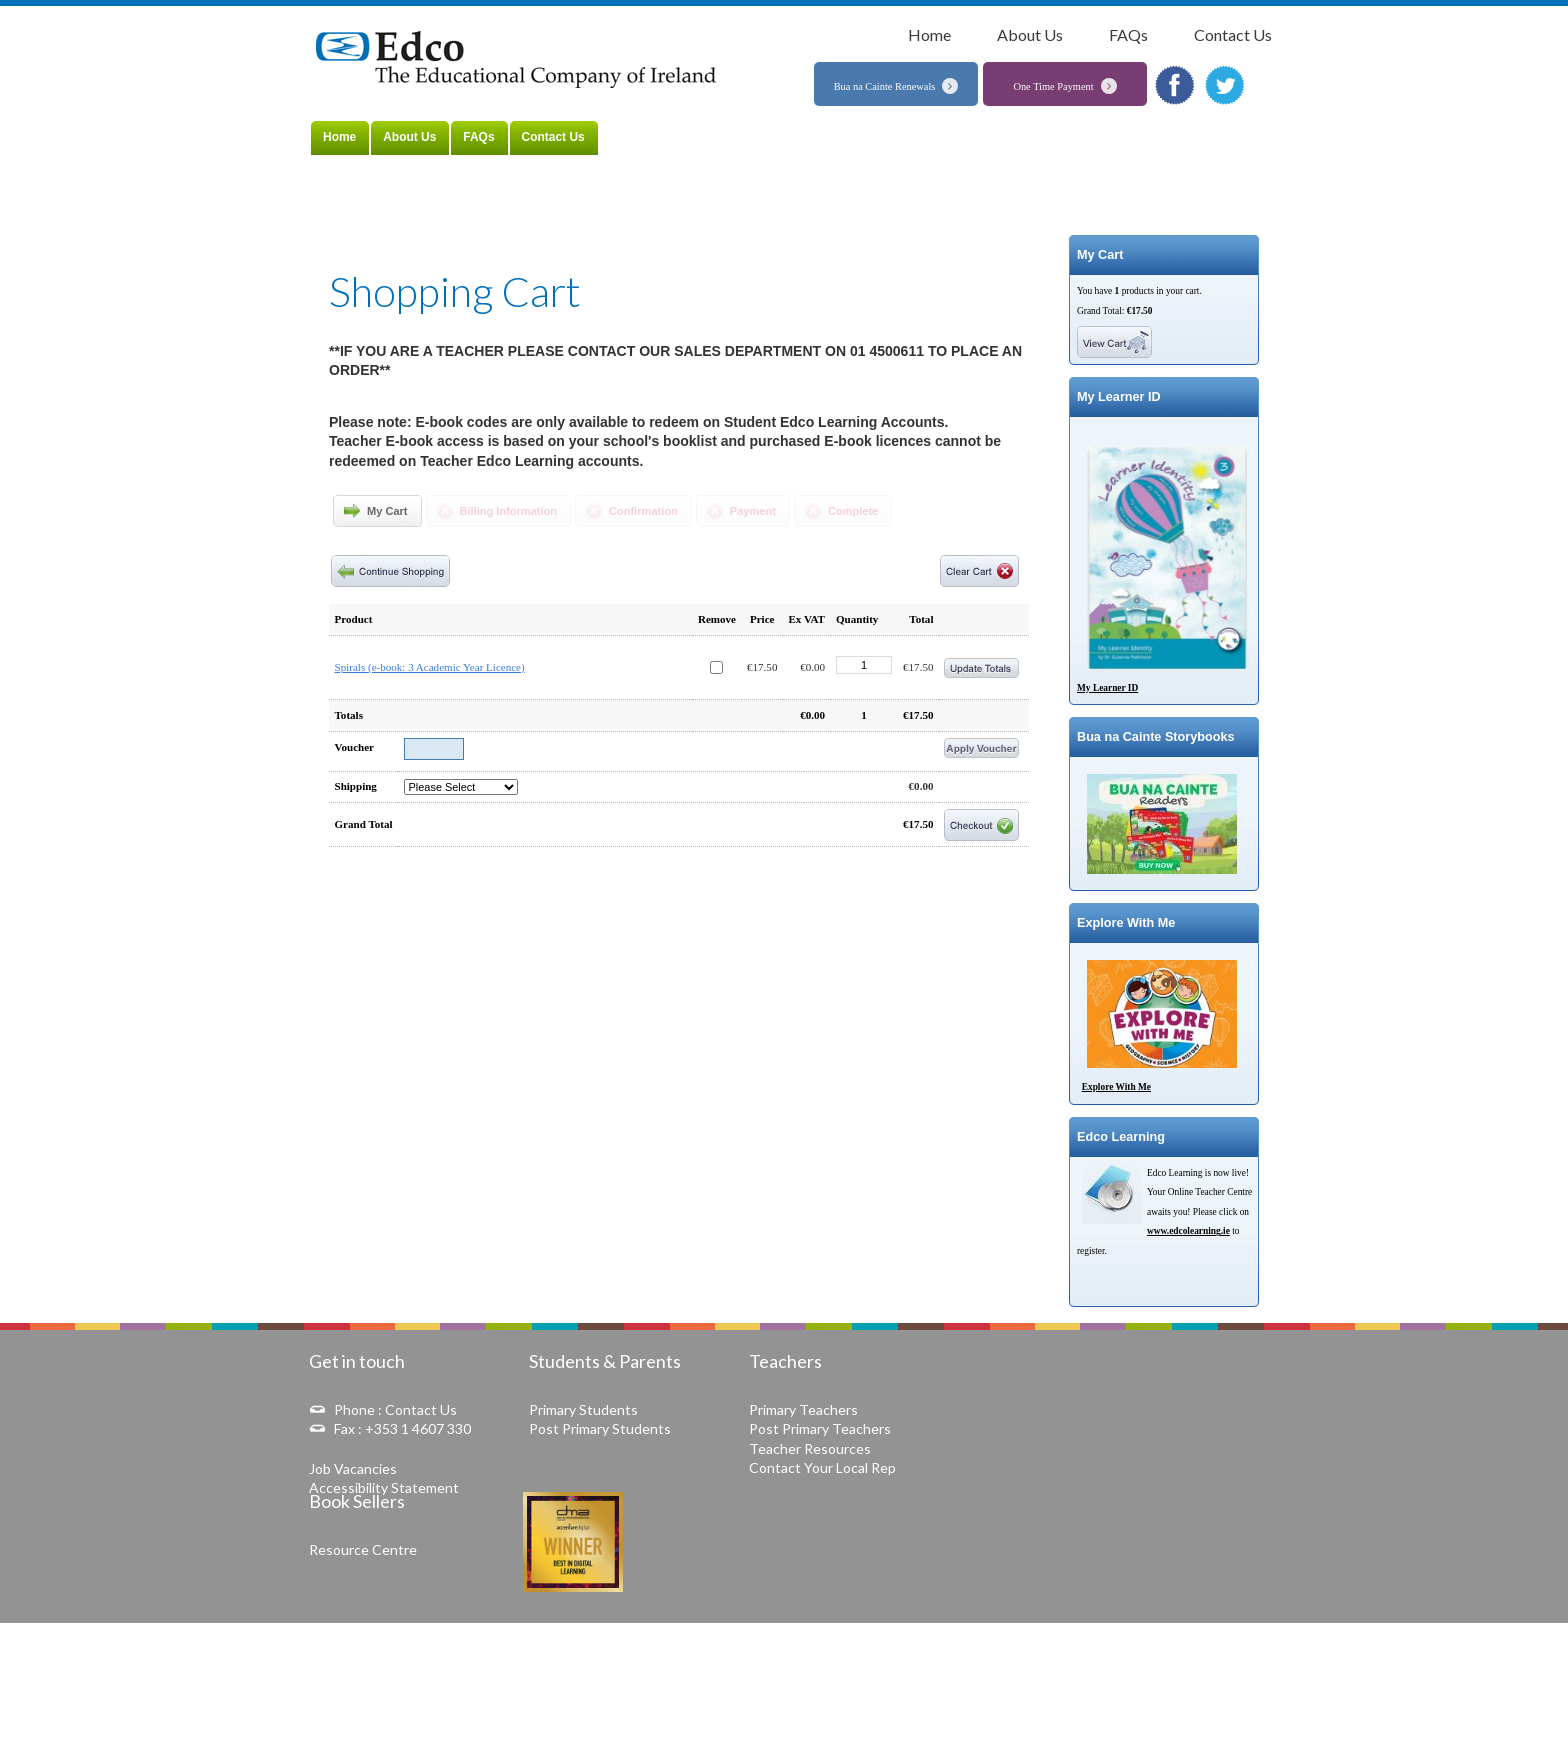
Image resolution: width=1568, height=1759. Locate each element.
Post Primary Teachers (820, 1428)
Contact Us (1233, 34)
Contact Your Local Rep (822, 1467)
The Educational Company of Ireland (521, 61)
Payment (753, 511)
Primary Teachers (803, 1409)
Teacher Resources (810, 1448)
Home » (393, 13)
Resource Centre (363, 1549)
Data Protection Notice (1130, 1656)
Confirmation (643, 511)
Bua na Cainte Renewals (885, 86)
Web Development (1183, 1725)
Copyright (1223, 1656)
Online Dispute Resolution (885, 1656)
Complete (853, 511)
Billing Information (509, 511)
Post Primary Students (600, 1428)
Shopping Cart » (450, 13)
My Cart (387, 511)
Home (929, 34)
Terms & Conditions (761, 1656)
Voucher (354, 747)
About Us (1030, 34)
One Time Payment (1053, 86)
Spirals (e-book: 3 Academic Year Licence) (430, 667)
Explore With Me (1116, 1087)
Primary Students (583, 1409)
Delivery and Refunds (1012, 1656)
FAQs (1128, 34)
